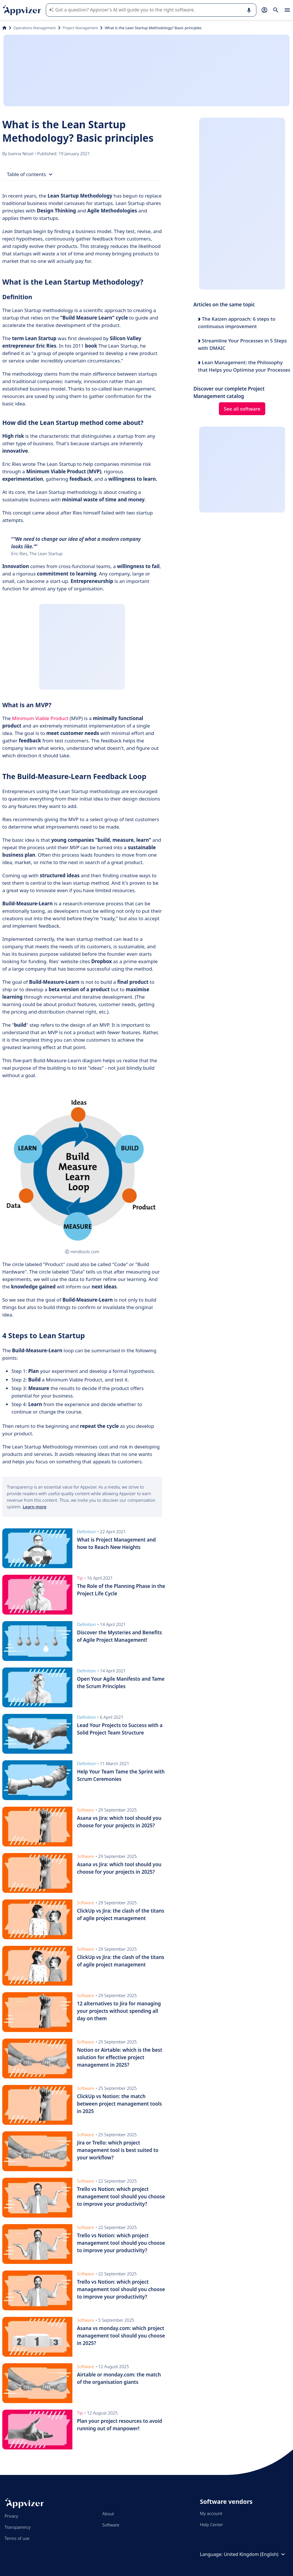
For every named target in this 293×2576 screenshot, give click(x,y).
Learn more (34, 1506)
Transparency (18, 2527)
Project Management (80, 27)
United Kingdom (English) (255, 2554)
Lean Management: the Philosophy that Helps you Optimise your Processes (244, 366)
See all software (242, 408)
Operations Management (34, 27)
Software (110, 2525)
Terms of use (17, 2538)
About (108, 2513)
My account (211, 2513)
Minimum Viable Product (40, 718)
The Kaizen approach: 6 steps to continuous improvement (236, 323)
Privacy (11, 2516)
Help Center (211, 2524)
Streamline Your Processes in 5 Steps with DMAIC (242, 344)
